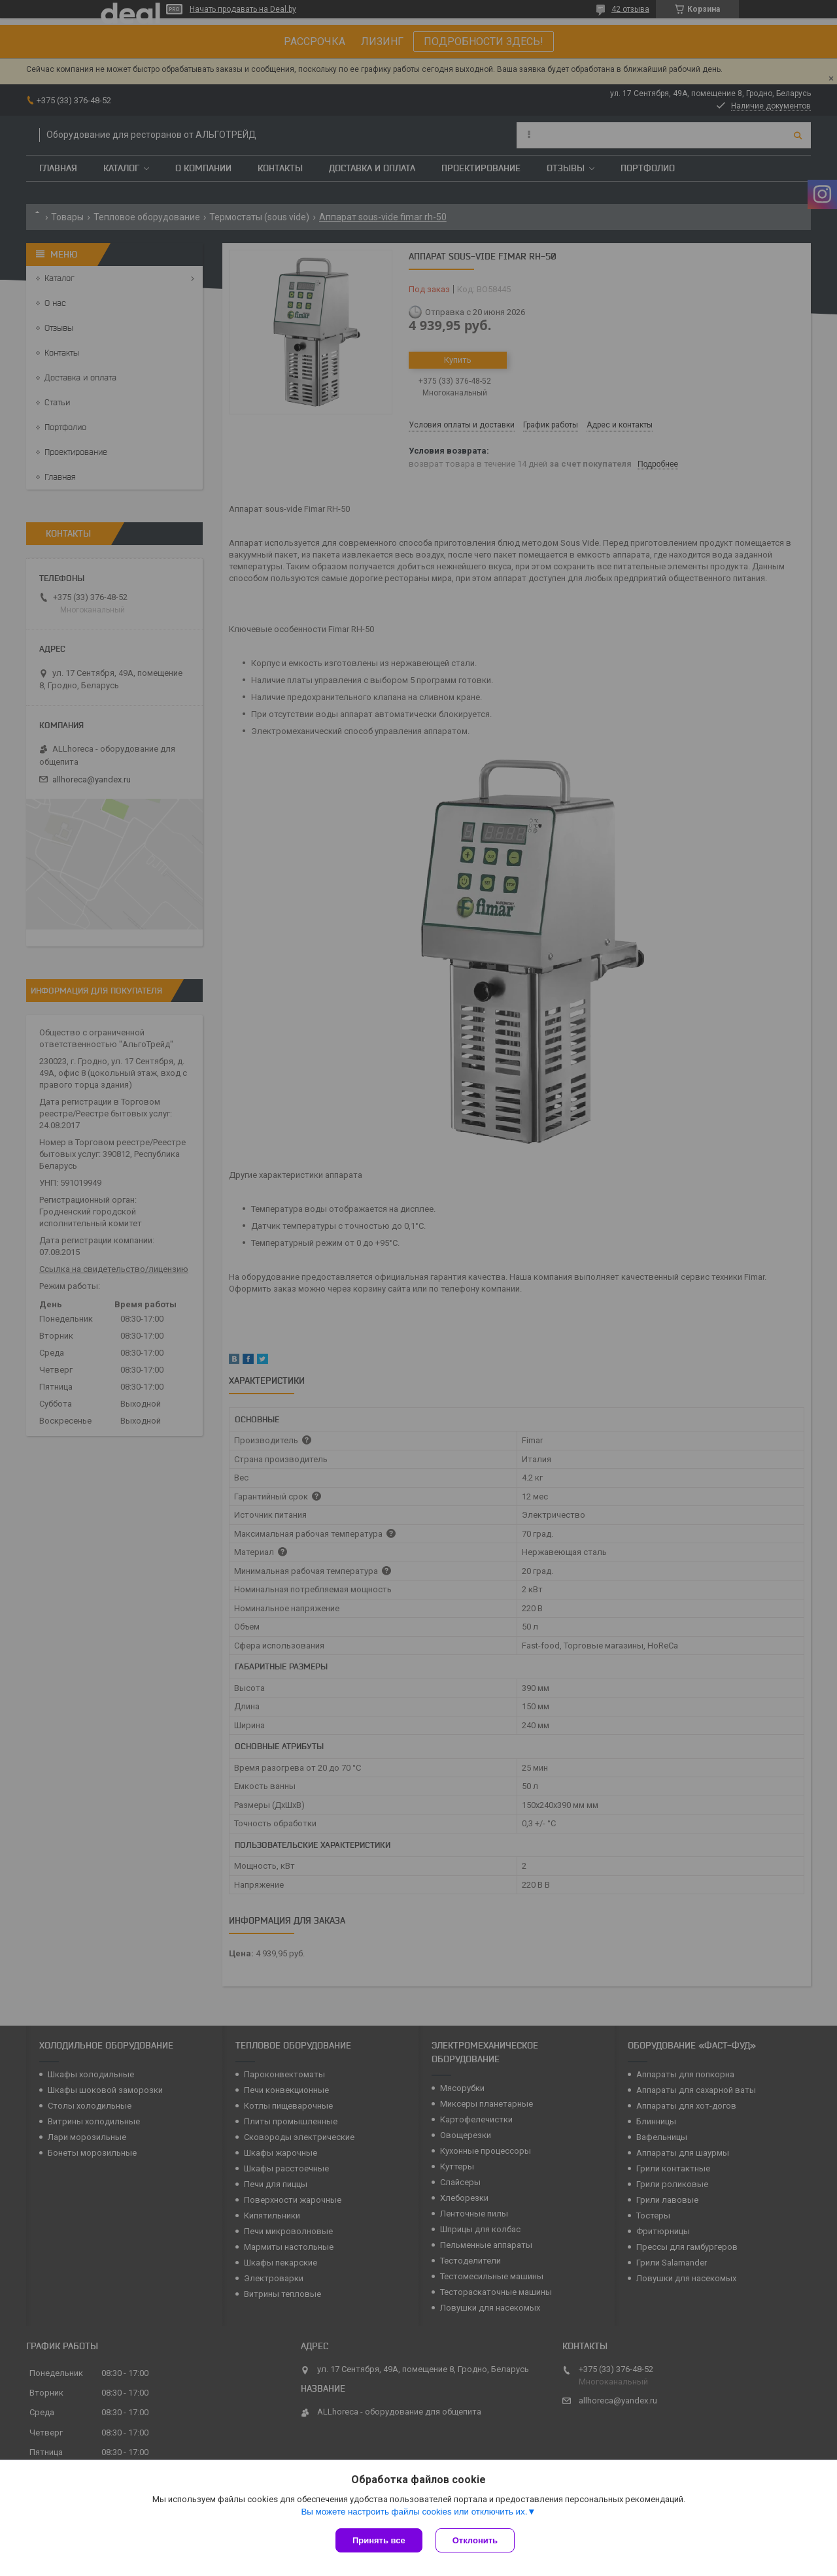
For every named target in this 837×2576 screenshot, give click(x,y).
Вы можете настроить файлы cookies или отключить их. (414, 2512)
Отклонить (475, 2540)
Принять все (378, 2540)
